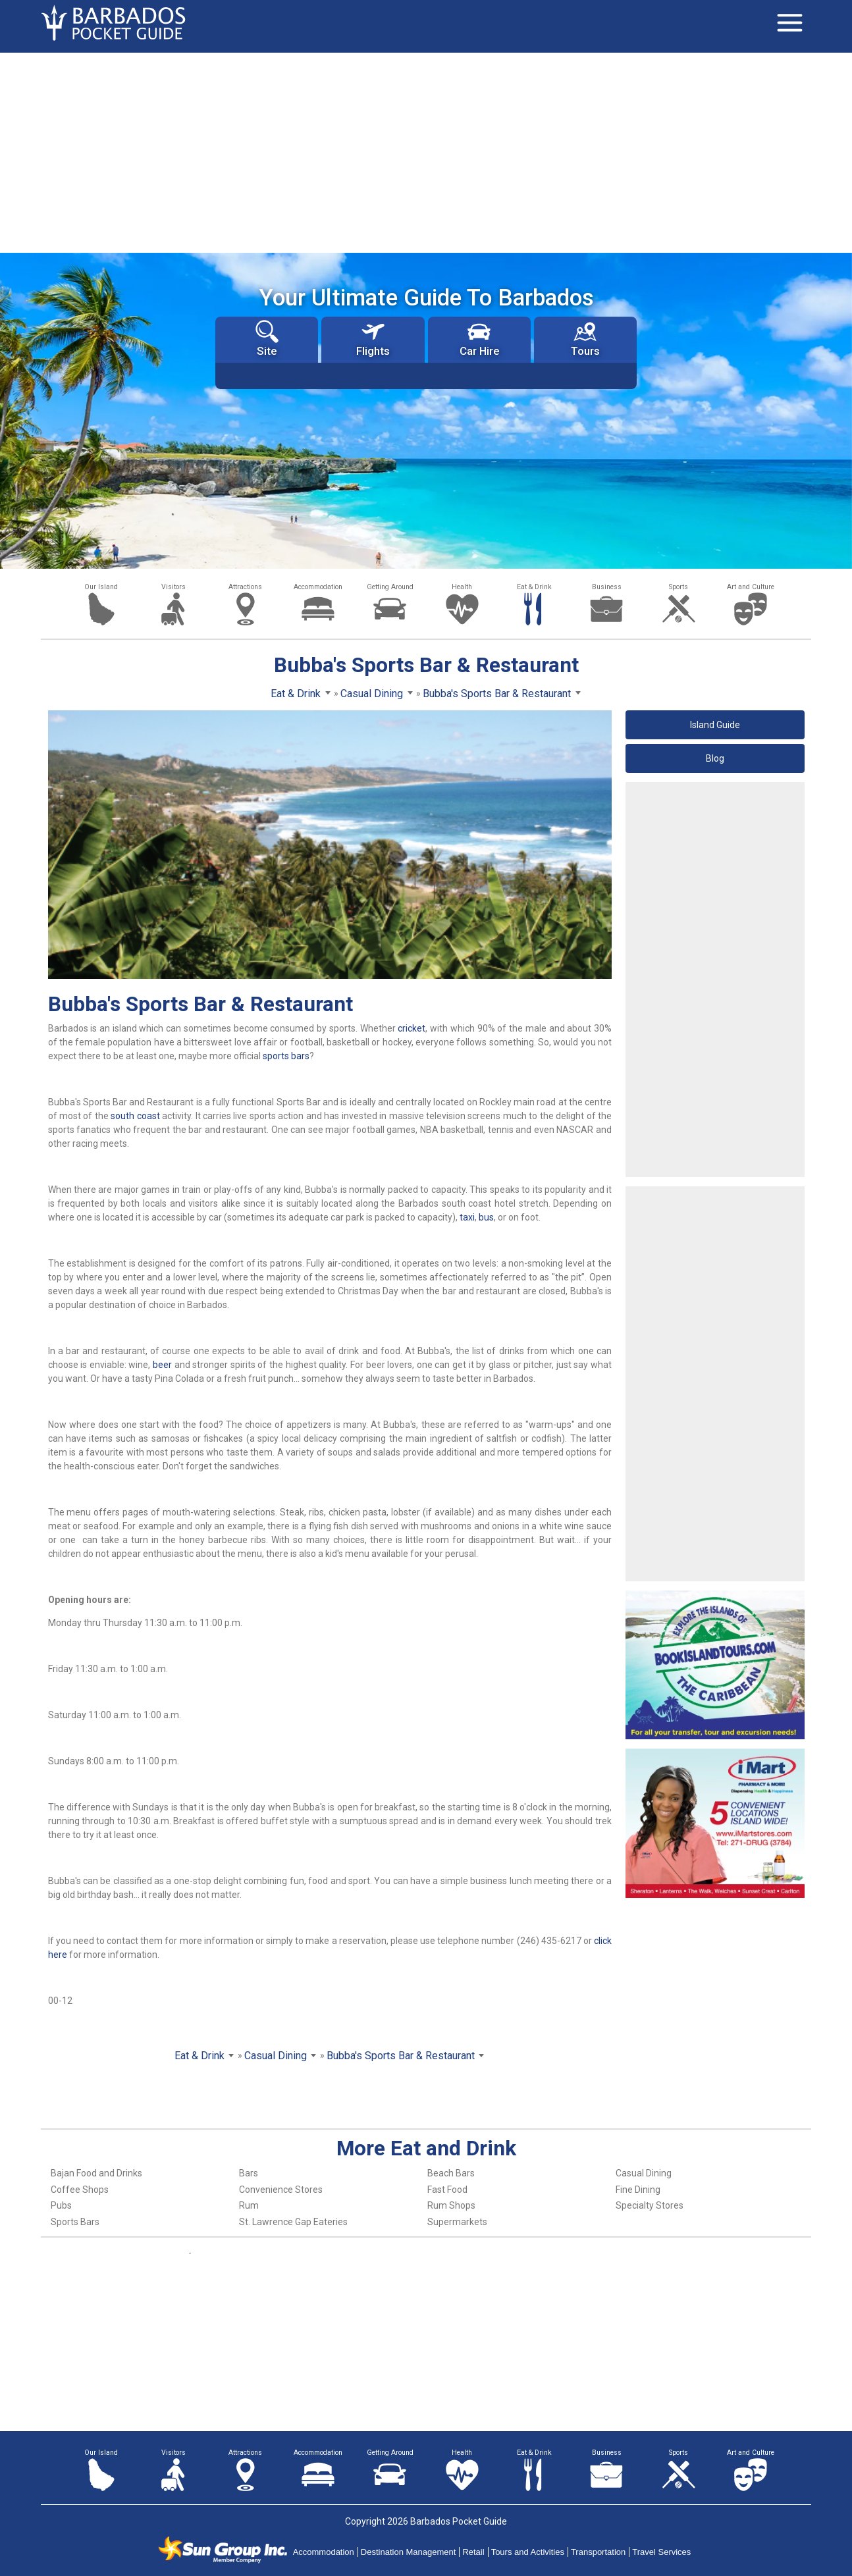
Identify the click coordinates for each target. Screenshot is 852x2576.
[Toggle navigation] (789, 23)
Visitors (173, 587)
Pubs (61, 2205)
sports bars (286, 1056)
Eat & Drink (534, 587)
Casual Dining (644, 2173)
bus (486, 1217)
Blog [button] (715, 758)
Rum (249, 2205)
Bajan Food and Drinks (96, 2173)
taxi (467, 1217)
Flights (373, 338)
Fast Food (447, 2189)
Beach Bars (451, 2173)
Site (267, 338)
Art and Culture (750, 587)
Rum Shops (451, 2205)
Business (607, 587)
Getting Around (390, 587)
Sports (678, 587)
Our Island (101, 587)
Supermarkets (457, 2222)
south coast (135, 1116)
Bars (248, 2173)
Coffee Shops (80, 2189)
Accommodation (318, 587)
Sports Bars (75, 2222)
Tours (585, 338)
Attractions (245, 587)
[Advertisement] (426, 151)
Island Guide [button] (715, 725)
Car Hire (479, 338)
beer (162, 1364)
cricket (411, 1028)
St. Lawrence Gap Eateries (293, 2222)
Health (462, 587)
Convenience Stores (281, 2189)
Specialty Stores (649, 2205)
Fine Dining (638, 2189)
